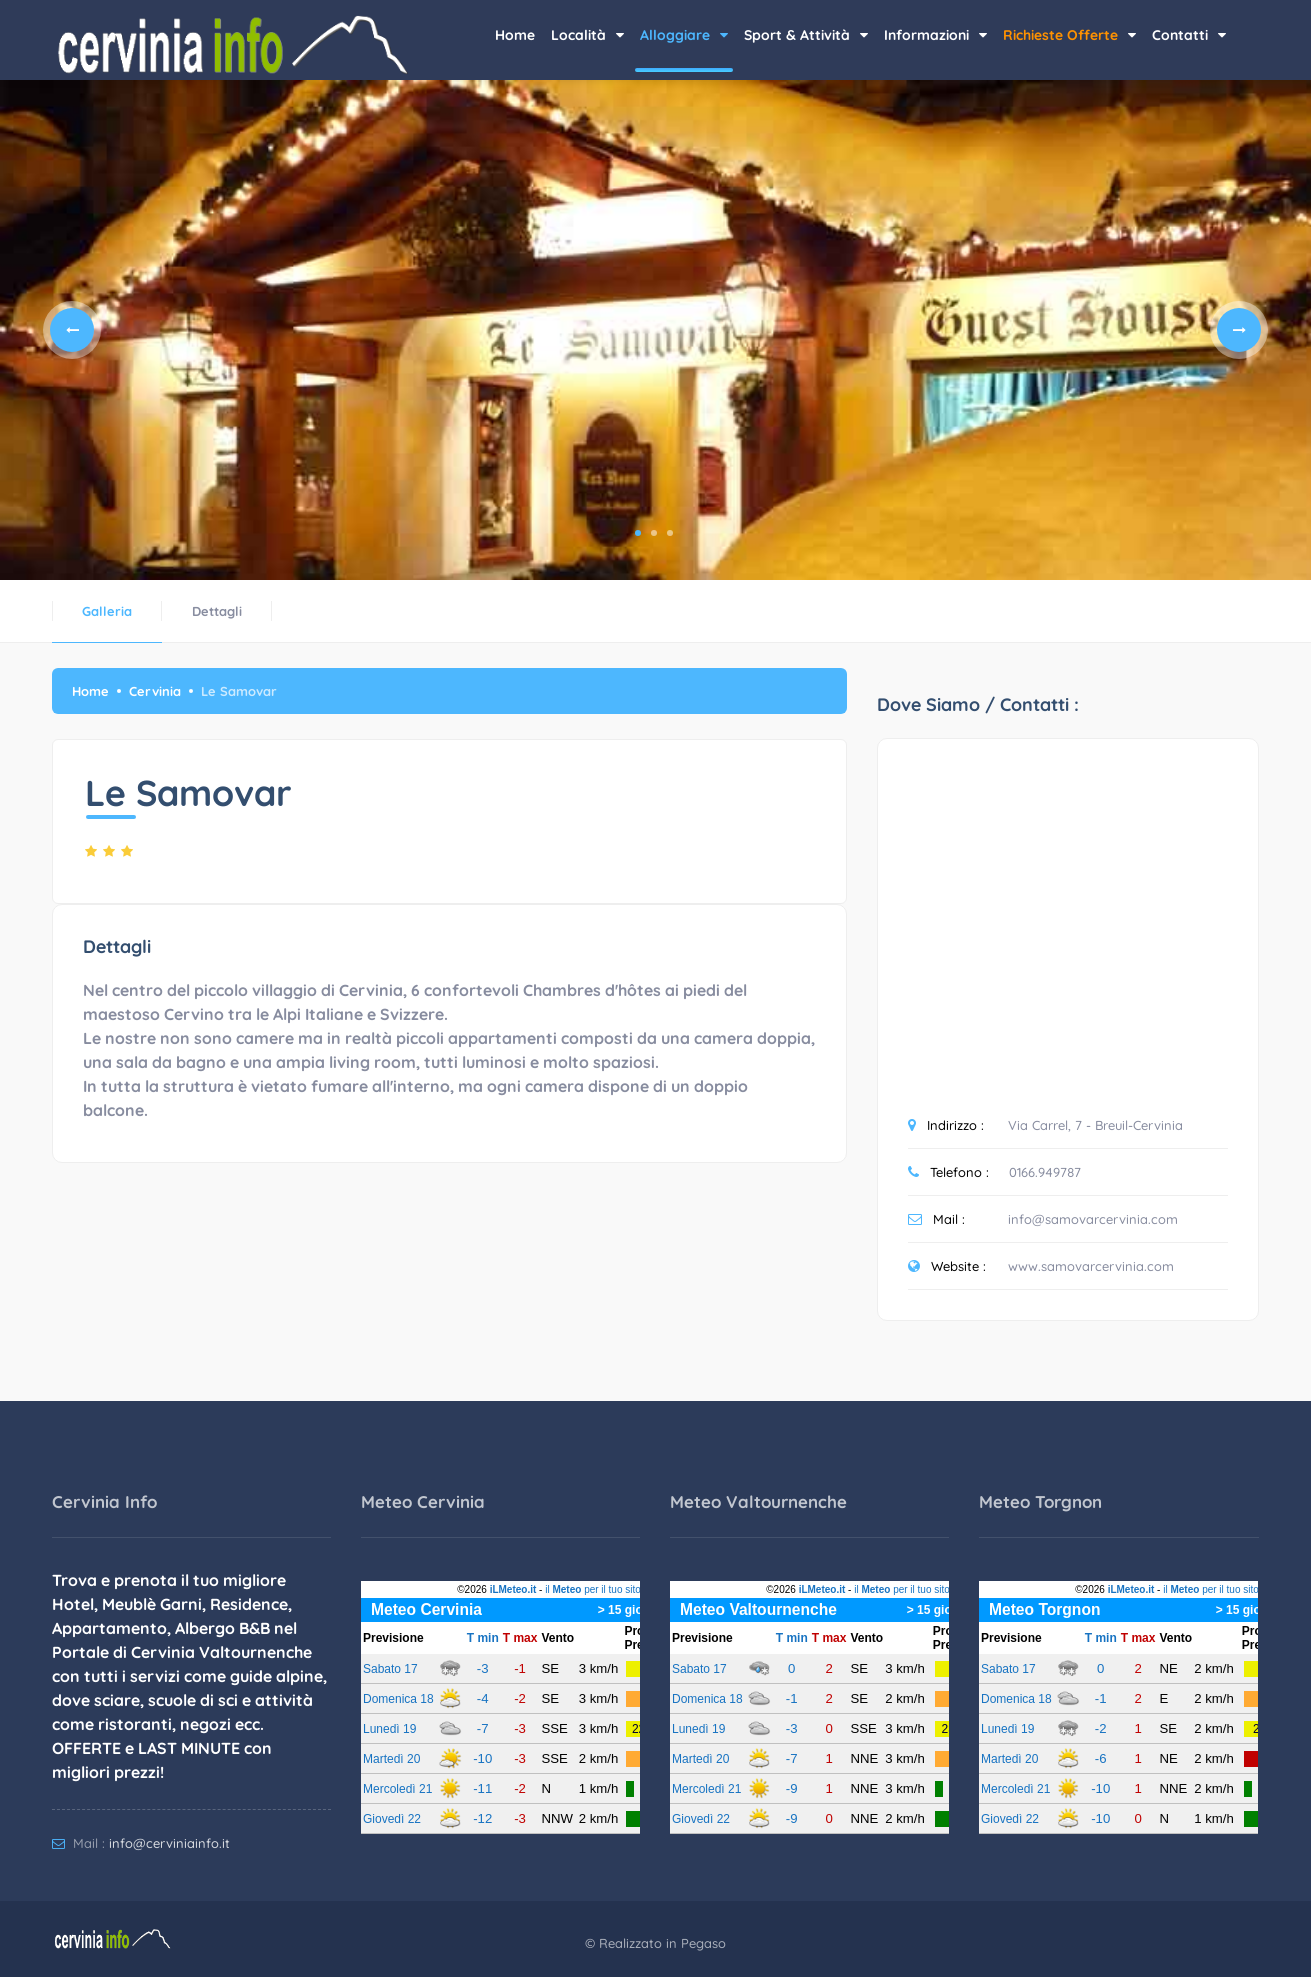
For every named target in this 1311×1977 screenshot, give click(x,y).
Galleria (107, 611)
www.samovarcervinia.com (1091, 1266)
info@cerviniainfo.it (169, 1843)
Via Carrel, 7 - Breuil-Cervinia (1095, 1125)
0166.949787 (1045, 1172)
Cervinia (155, 691)
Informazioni (935, 35)
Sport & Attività (806, 35)
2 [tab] (654, 533)
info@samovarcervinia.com (1093, 1219)
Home (515, 35)
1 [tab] (638, 533)
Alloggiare (684, 35)
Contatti (1189, 35)
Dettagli (217, 611)
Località (587, 35)
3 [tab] (670, 533)
